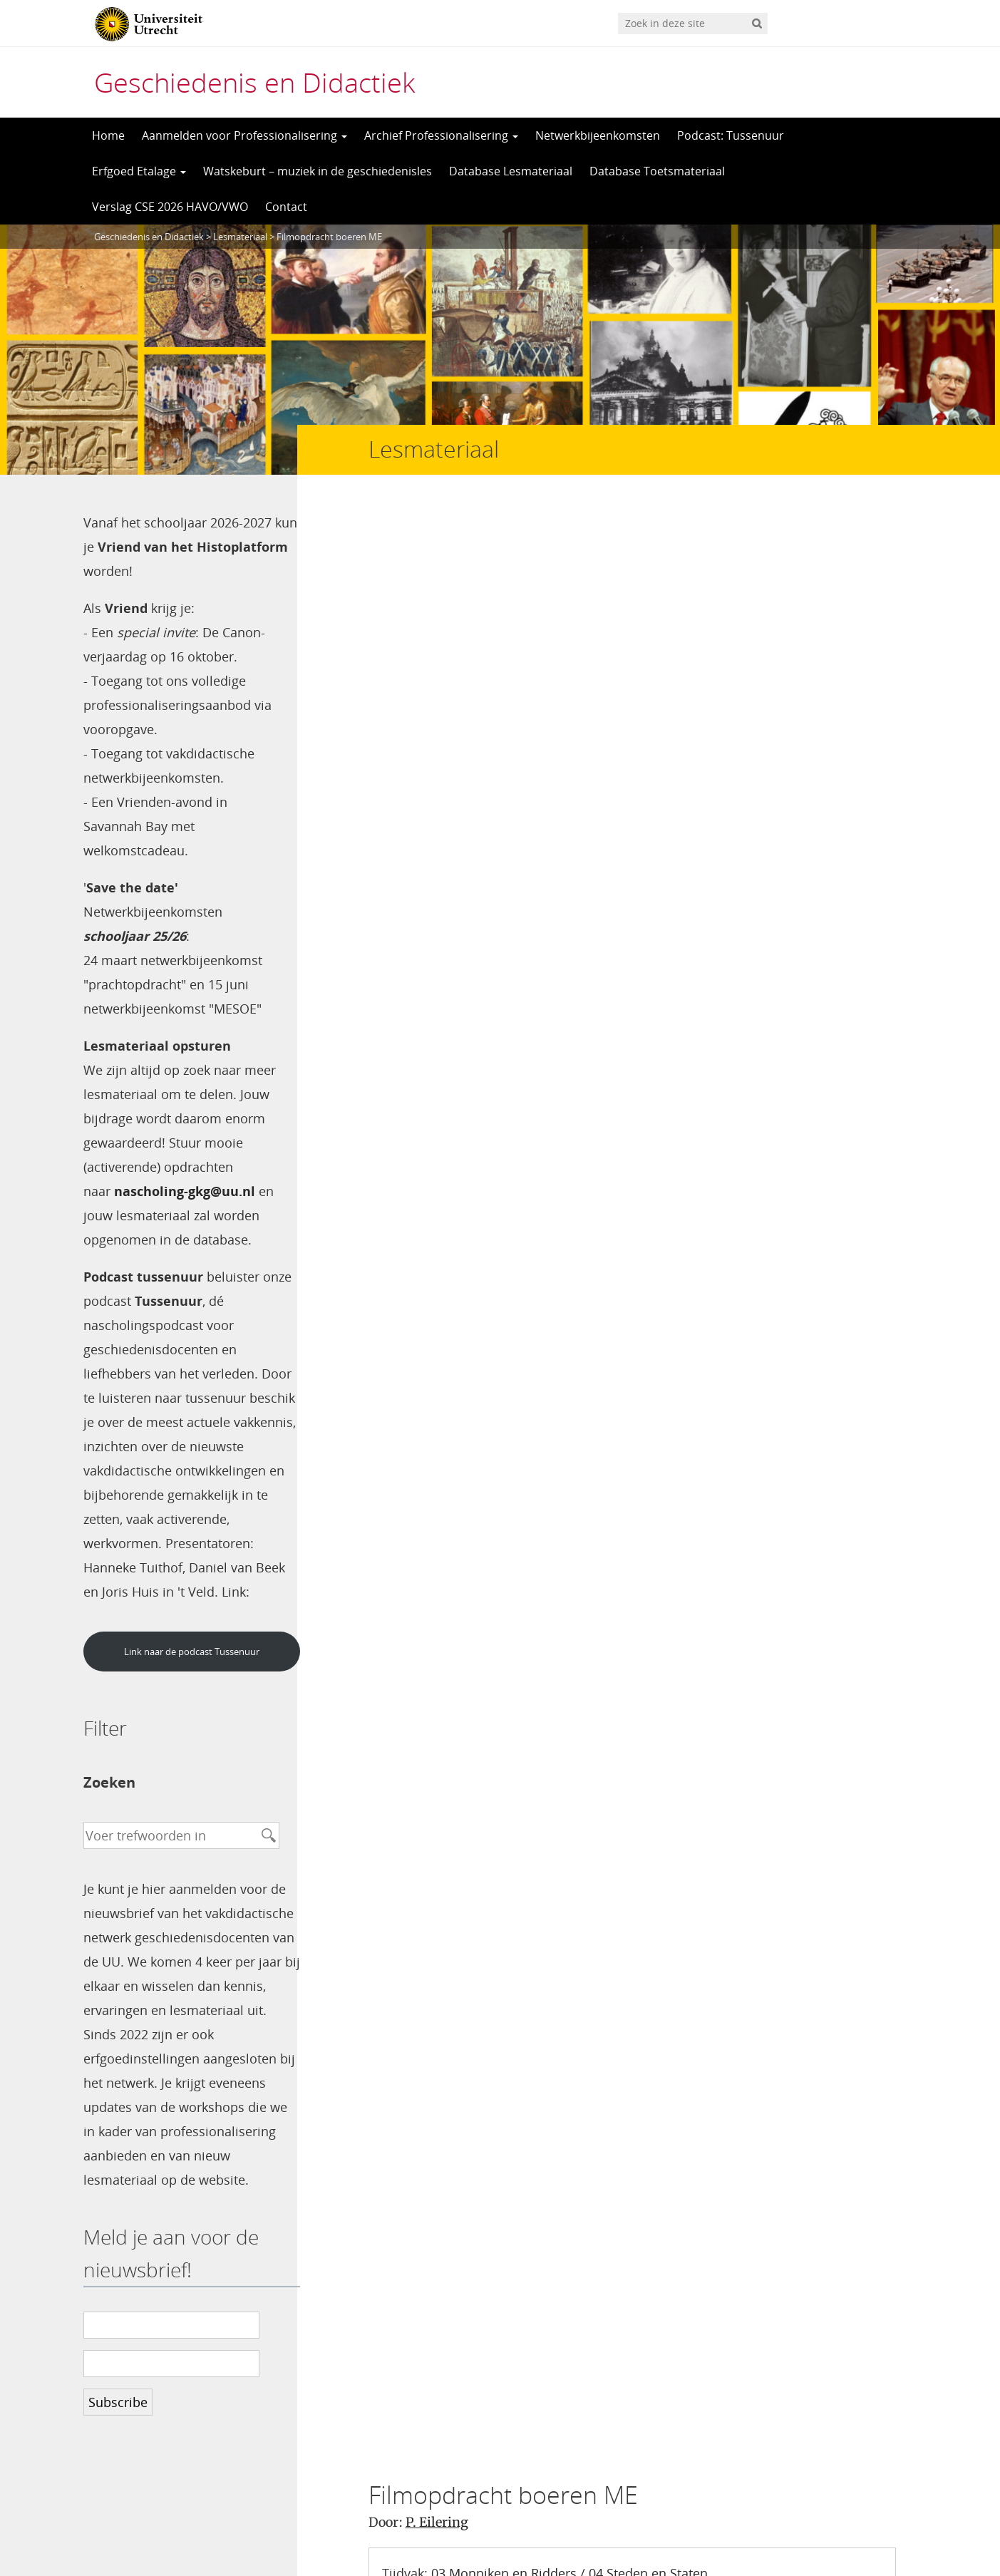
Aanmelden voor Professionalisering (244, 135)
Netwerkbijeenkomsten (597, 135)
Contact (286, 207)
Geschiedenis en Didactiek (254, 82)
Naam (392, 1723)
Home (108, 135)
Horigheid (695, 660)
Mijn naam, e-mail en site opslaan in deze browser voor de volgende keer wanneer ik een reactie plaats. (626, 1884)
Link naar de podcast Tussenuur (186, 1675)
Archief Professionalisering (441, 135)
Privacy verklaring (854, 2526)
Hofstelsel (624, 660)
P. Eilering (437, 560)
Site (380, 1807)
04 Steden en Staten (648, 611)
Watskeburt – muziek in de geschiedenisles (317, 171)
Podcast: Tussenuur (730, 135)
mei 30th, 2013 (566, 952)
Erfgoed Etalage (139, 171)
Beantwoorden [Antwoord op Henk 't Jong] (467, 1280)
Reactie (397, 1681)
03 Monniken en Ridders (504, 611)
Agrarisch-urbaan (530, 660)
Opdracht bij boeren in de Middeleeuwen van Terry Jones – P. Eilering (594, 759)
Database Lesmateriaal (510, 171)
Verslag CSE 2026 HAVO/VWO (170, 207)
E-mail (396, 1765)
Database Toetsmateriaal (657, 171)
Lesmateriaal (240, 236)
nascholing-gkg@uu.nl (184, 1191)
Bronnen (524, 635)
